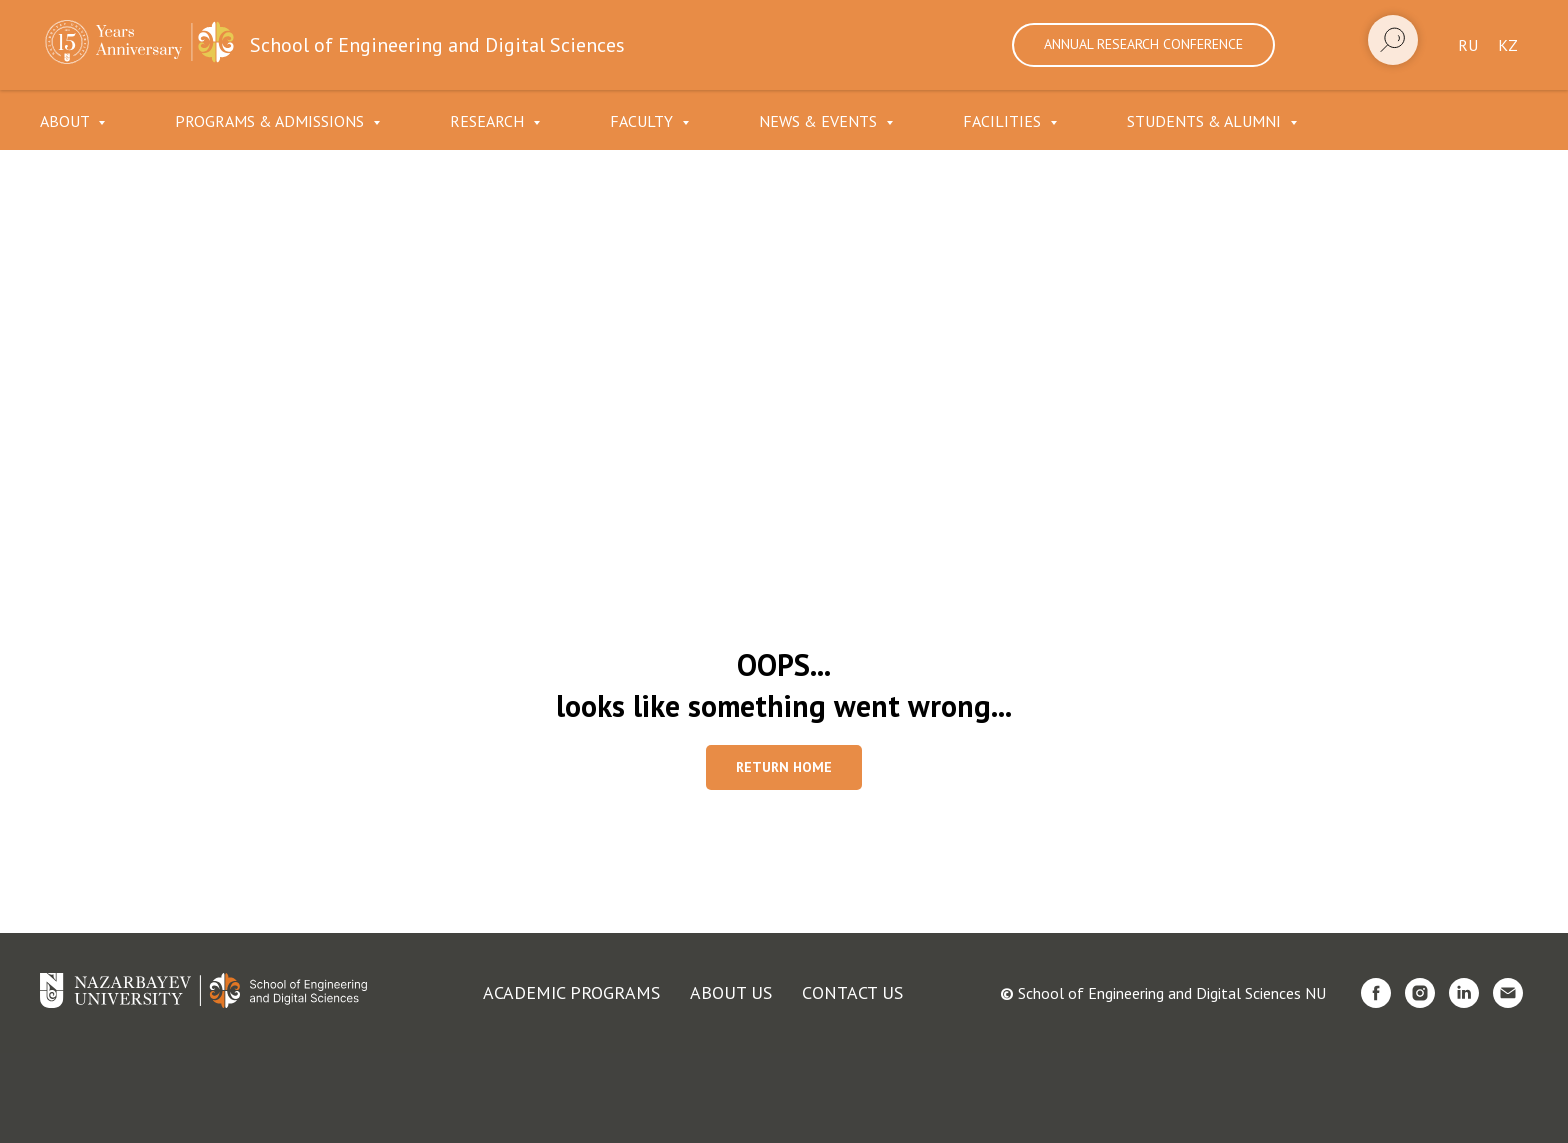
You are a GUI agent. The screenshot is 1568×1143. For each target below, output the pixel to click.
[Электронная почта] (1508, 993)
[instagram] (1420, 993)
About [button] (66, 121)
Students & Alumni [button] (1206, 121)
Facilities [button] (1004, 121)
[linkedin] (1464, 993)
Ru (1468, 45)
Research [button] (489, 121)
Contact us (852, 992)
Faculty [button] (643, 121)
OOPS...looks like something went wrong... (784, 685)
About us (731, 992)
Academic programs (571, 992)
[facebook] (1376, 993)
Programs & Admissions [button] (271, 121)
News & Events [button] (820, 121)
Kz (1508, 45)
